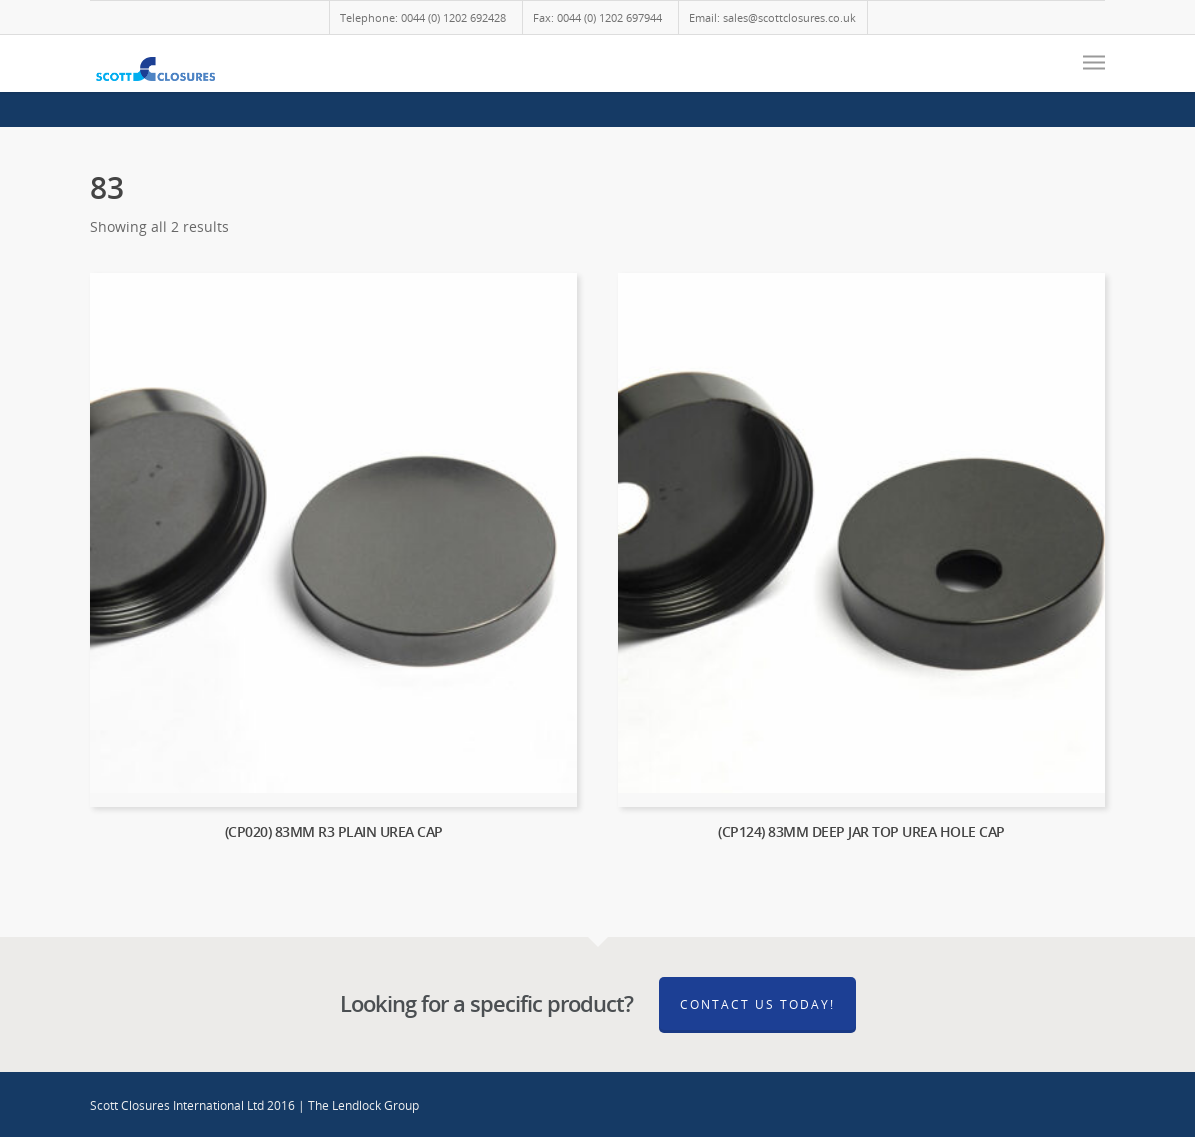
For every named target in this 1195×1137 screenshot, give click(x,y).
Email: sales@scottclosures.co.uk (772, 17)
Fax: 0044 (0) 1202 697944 (597, 17)
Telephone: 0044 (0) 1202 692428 (423, 17)
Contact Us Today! (757, 1004)
